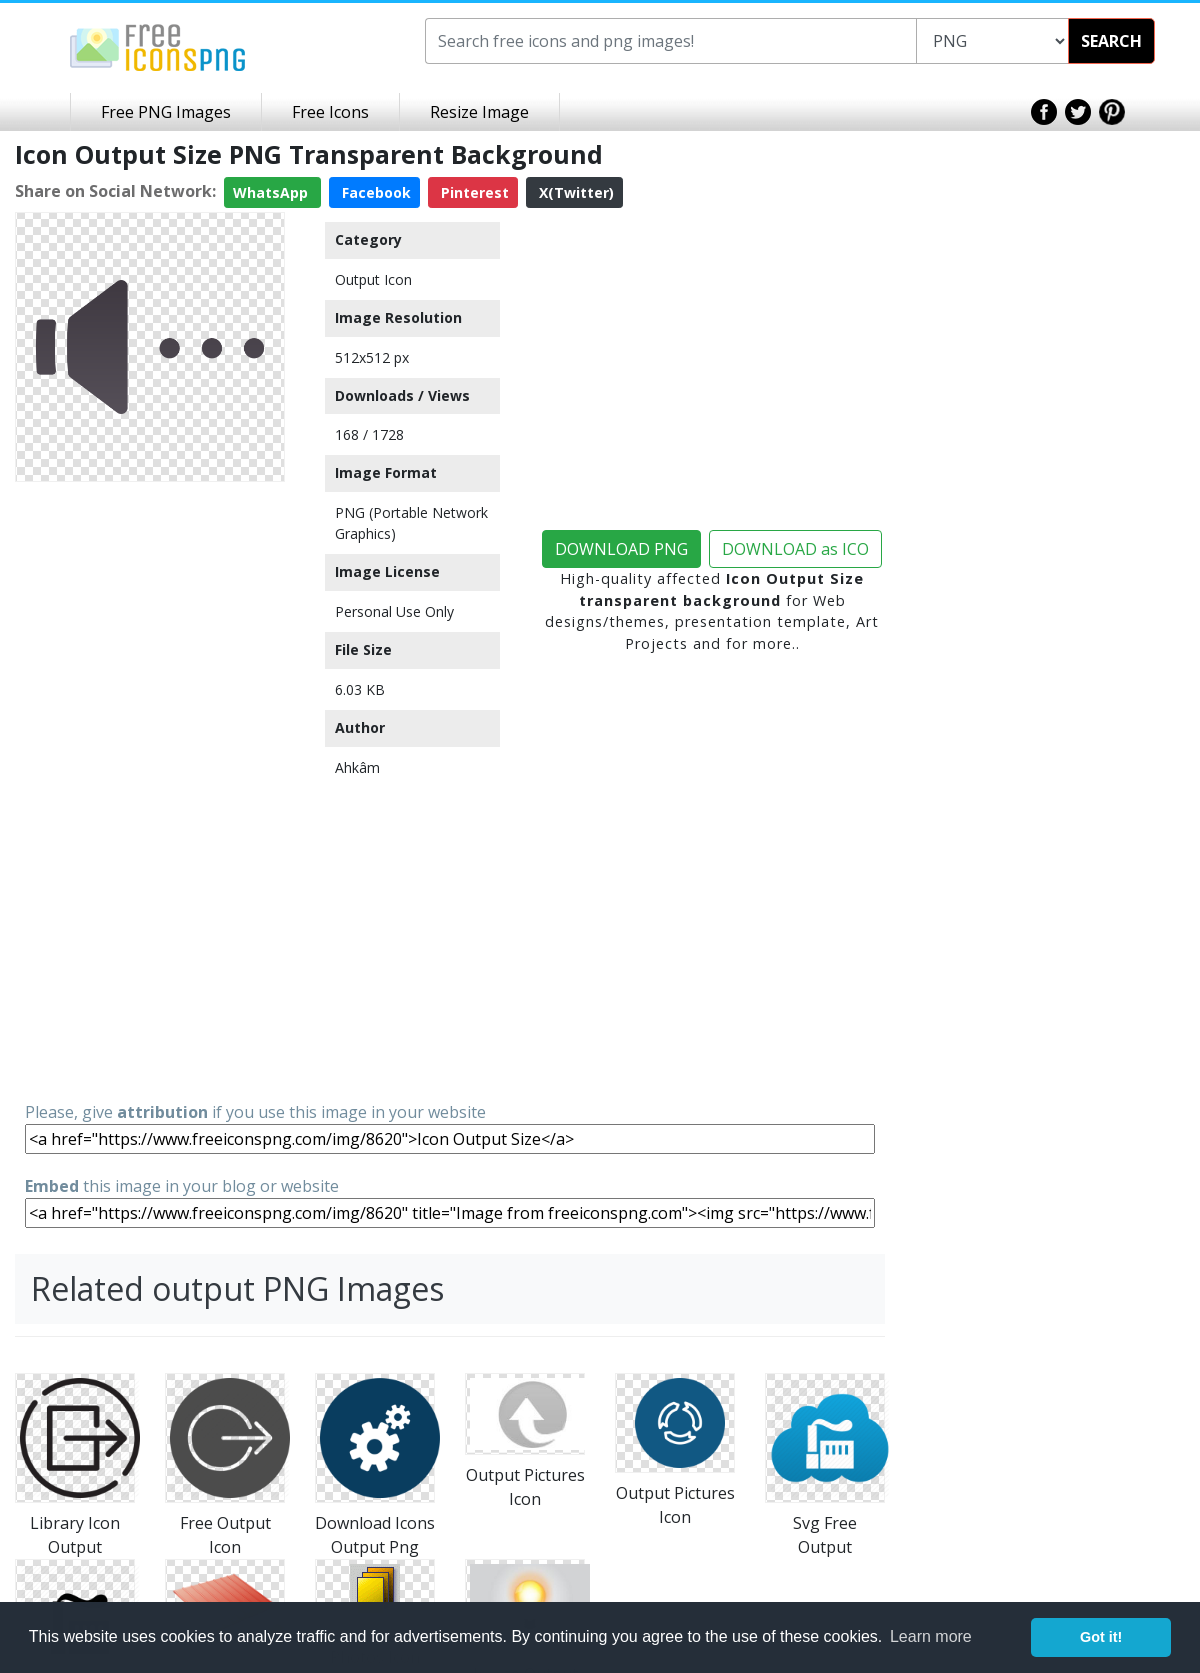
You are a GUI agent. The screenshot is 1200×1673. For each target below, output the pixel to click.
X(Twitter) (574, 192)
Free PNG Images (166, 112)
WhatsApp (272, 192)
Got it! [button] (1101, 1637)
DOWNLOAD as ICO (795, 549)
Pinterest (473, 192)
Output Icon (373, 279)
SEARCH (1111, 41)
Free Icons (330, 112)
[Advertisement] (150, 790)
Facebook (374, 192)
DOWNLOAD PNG (621, 549)
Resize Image (479, 112)
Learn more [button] (931, 1636)
